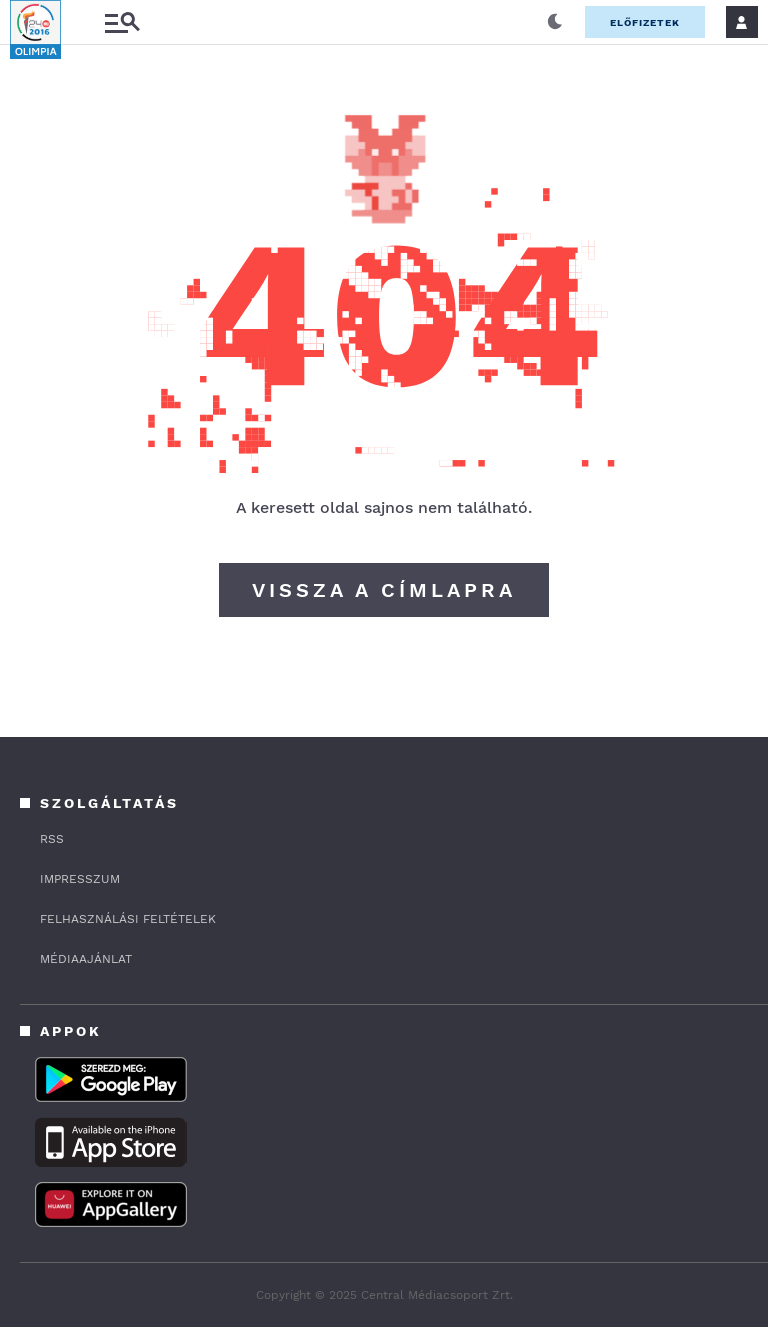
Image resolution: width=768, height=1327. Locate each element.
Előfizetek (645, 22)
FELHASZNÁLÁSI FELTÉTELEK (128, 919)
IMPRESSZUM (80, 879)
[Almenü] (122, 22)
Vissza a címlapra (384, 590)
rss (52, 839)
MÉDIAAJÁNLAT (86, 959)
